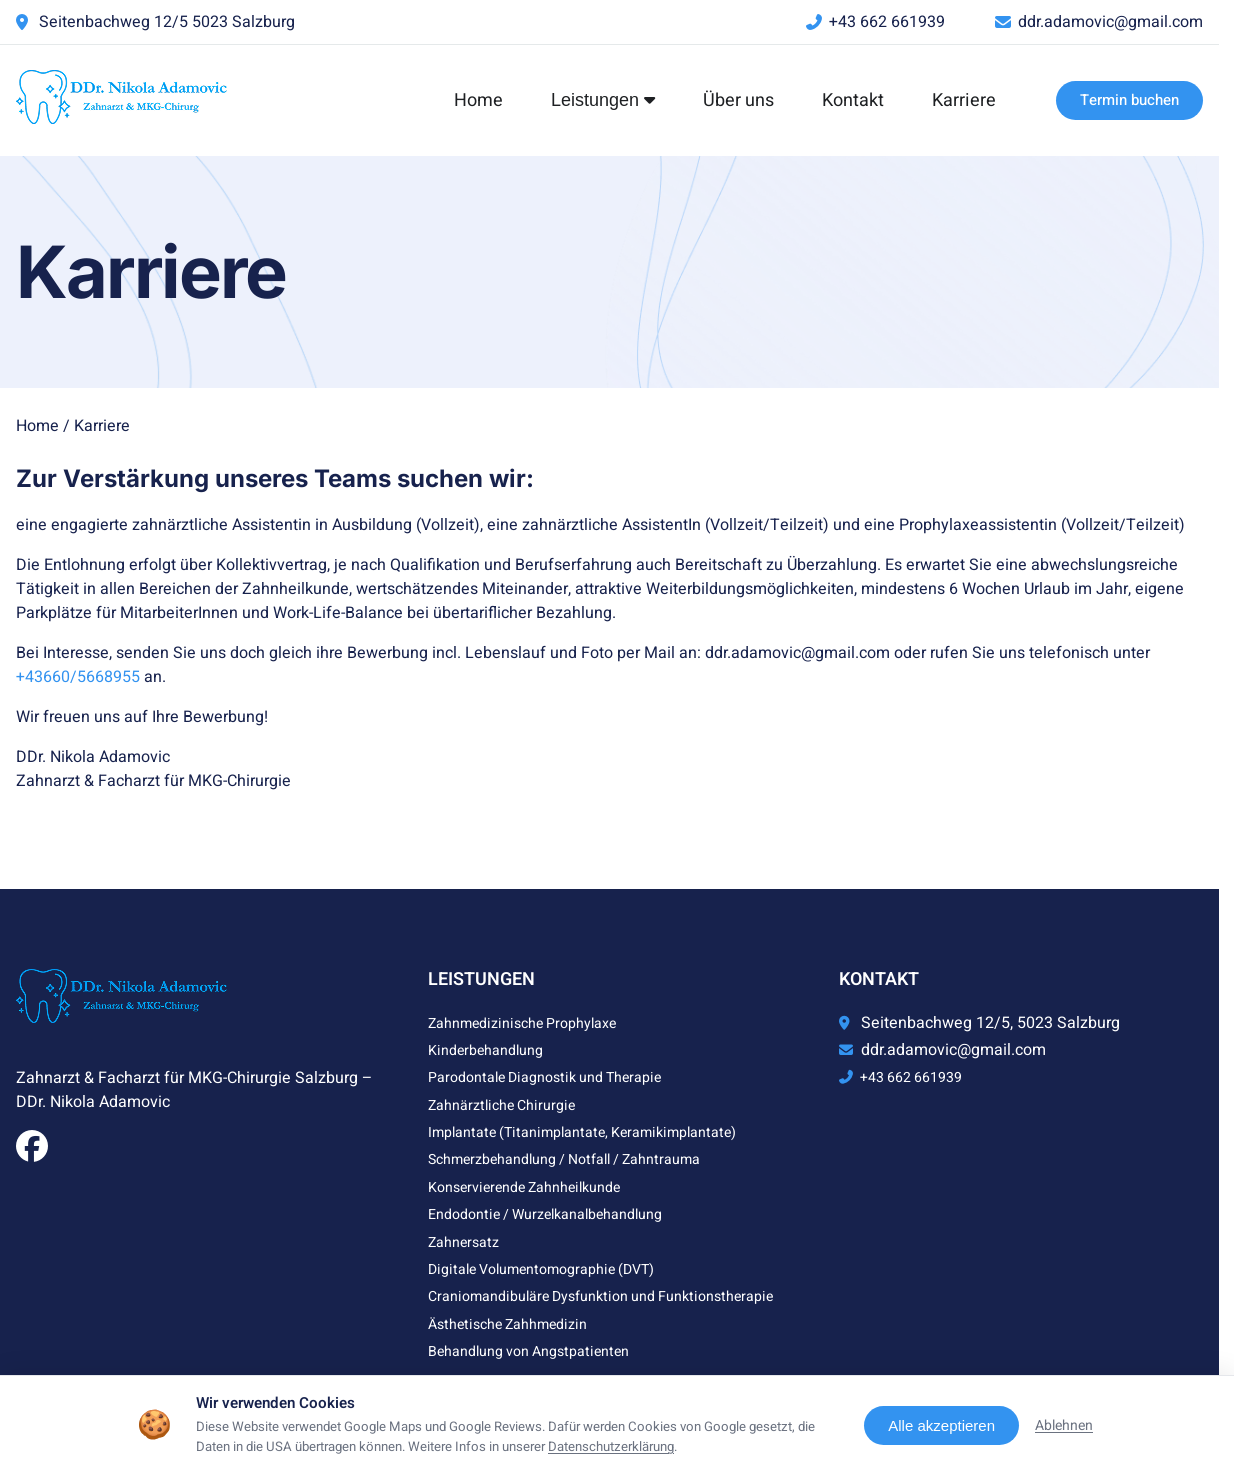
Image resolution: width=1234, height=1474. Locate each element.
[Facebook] (32, 1153)
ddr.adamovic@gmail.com (1110, 22)
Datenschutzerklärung (611, 1447)
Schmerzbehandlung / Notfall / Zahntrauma (564, 1159)
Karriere (964, 100)
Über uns (738, 100)
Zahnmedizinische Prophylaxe (522, 1023)
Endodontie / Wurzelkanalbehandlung (545, 1214)
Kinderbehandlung (485, 1050)
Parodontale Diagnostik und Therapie (544, 1077)
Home (478, 100)
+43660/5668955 (78, 677)
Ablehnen (1064, 1425)
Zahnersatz (463, 1242)
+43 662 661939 (887, 22)
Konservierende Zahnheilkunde (524, 1187)
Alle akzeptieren (941, 1425)
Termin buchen (1129, 100)
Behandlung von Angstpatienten (528, 1351)
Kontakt (853, 100)
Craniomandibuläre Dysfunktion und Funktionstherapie (600, 1296)
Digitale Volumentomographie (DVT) (541, 1269)
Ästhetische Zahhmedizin (507, 1324)
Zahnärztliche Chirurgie (501, 1105)
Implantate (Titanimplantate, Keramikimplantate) (582, 1132)
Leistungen (603, 100)
